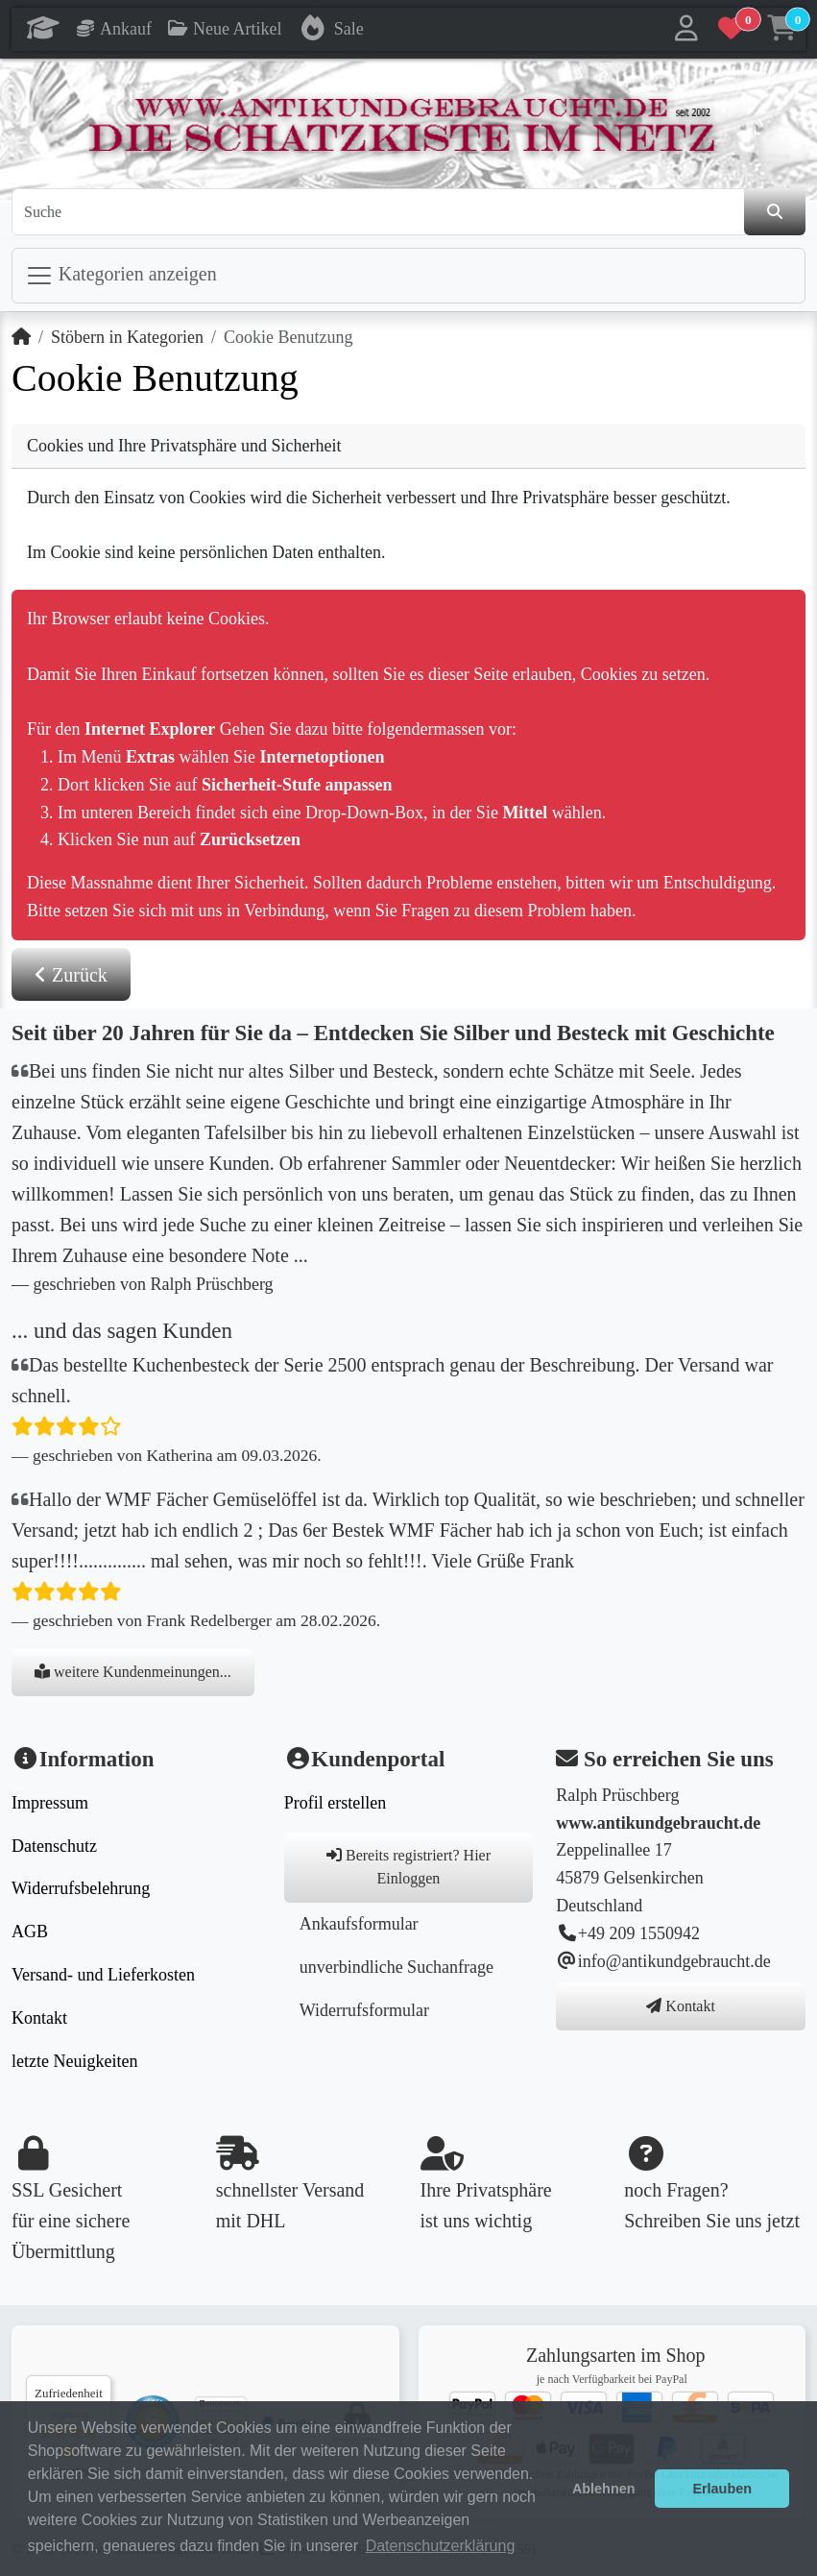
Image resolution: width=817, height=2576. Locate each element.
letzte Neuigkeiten (74, 2061)
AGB (30, 1931)
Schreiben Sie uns (692, 2220)
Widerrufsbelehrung (81, 1888)
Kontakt (39, 2018)
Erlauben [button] (722, 2488)
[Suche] (378, 212)
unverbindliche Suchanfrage (396, 1967)
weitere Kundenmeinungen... (133, 1672)
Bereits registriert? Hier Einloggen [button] (408, 1866)
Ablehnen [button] (604, 2488)
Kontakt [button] (680, 2006)
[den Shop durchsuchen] (774, 212)
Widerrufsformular (364, 2010)
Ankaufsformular (359, 1923)
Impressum (50, 1802)
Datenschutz (54, 1846)
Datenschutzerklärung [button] (441, 2546)
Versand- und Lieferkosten (103, 1974)
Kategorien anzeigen (121, 275)
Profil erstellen (335, 1802)
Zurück (71, 974)
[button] (686, 29)
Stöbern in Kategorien (127, 337)
